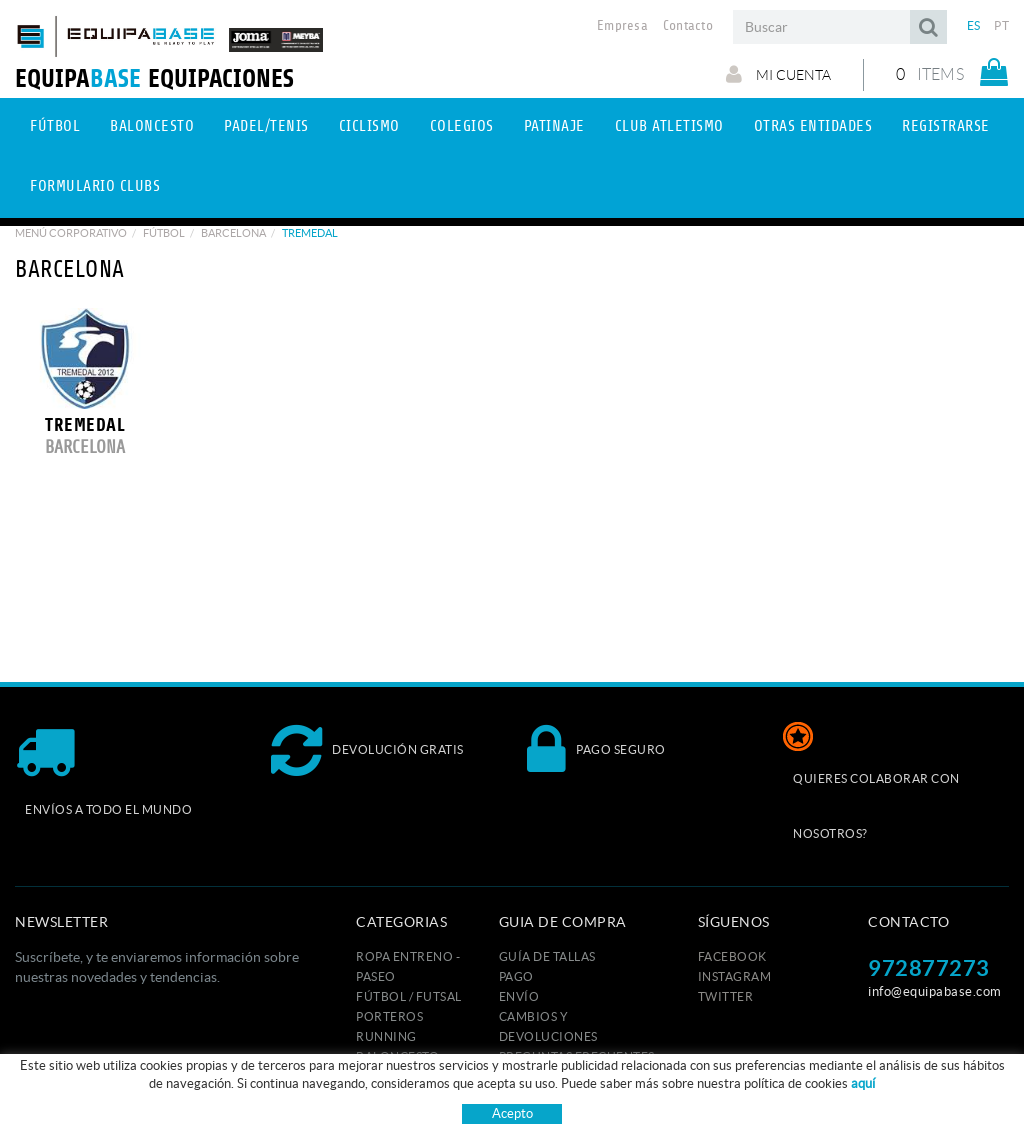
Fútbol (164, 233)
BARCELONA (233, 233)
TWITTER (726, 996)
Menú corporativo (71, 233)
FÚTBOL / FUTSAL (409, 996)
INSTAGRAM (735, 976)
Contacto (688, 26)
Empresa (622, 26)
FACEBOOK (732, 956)
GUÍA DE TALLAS (547, 956)
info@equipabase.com (935, 991)
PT (1001, 25)
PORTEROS (389, 1016)
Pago (516, 976)
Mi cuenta (778, 74)
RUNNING (386, 1036)
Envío (519, 996)
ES (974, 25)
